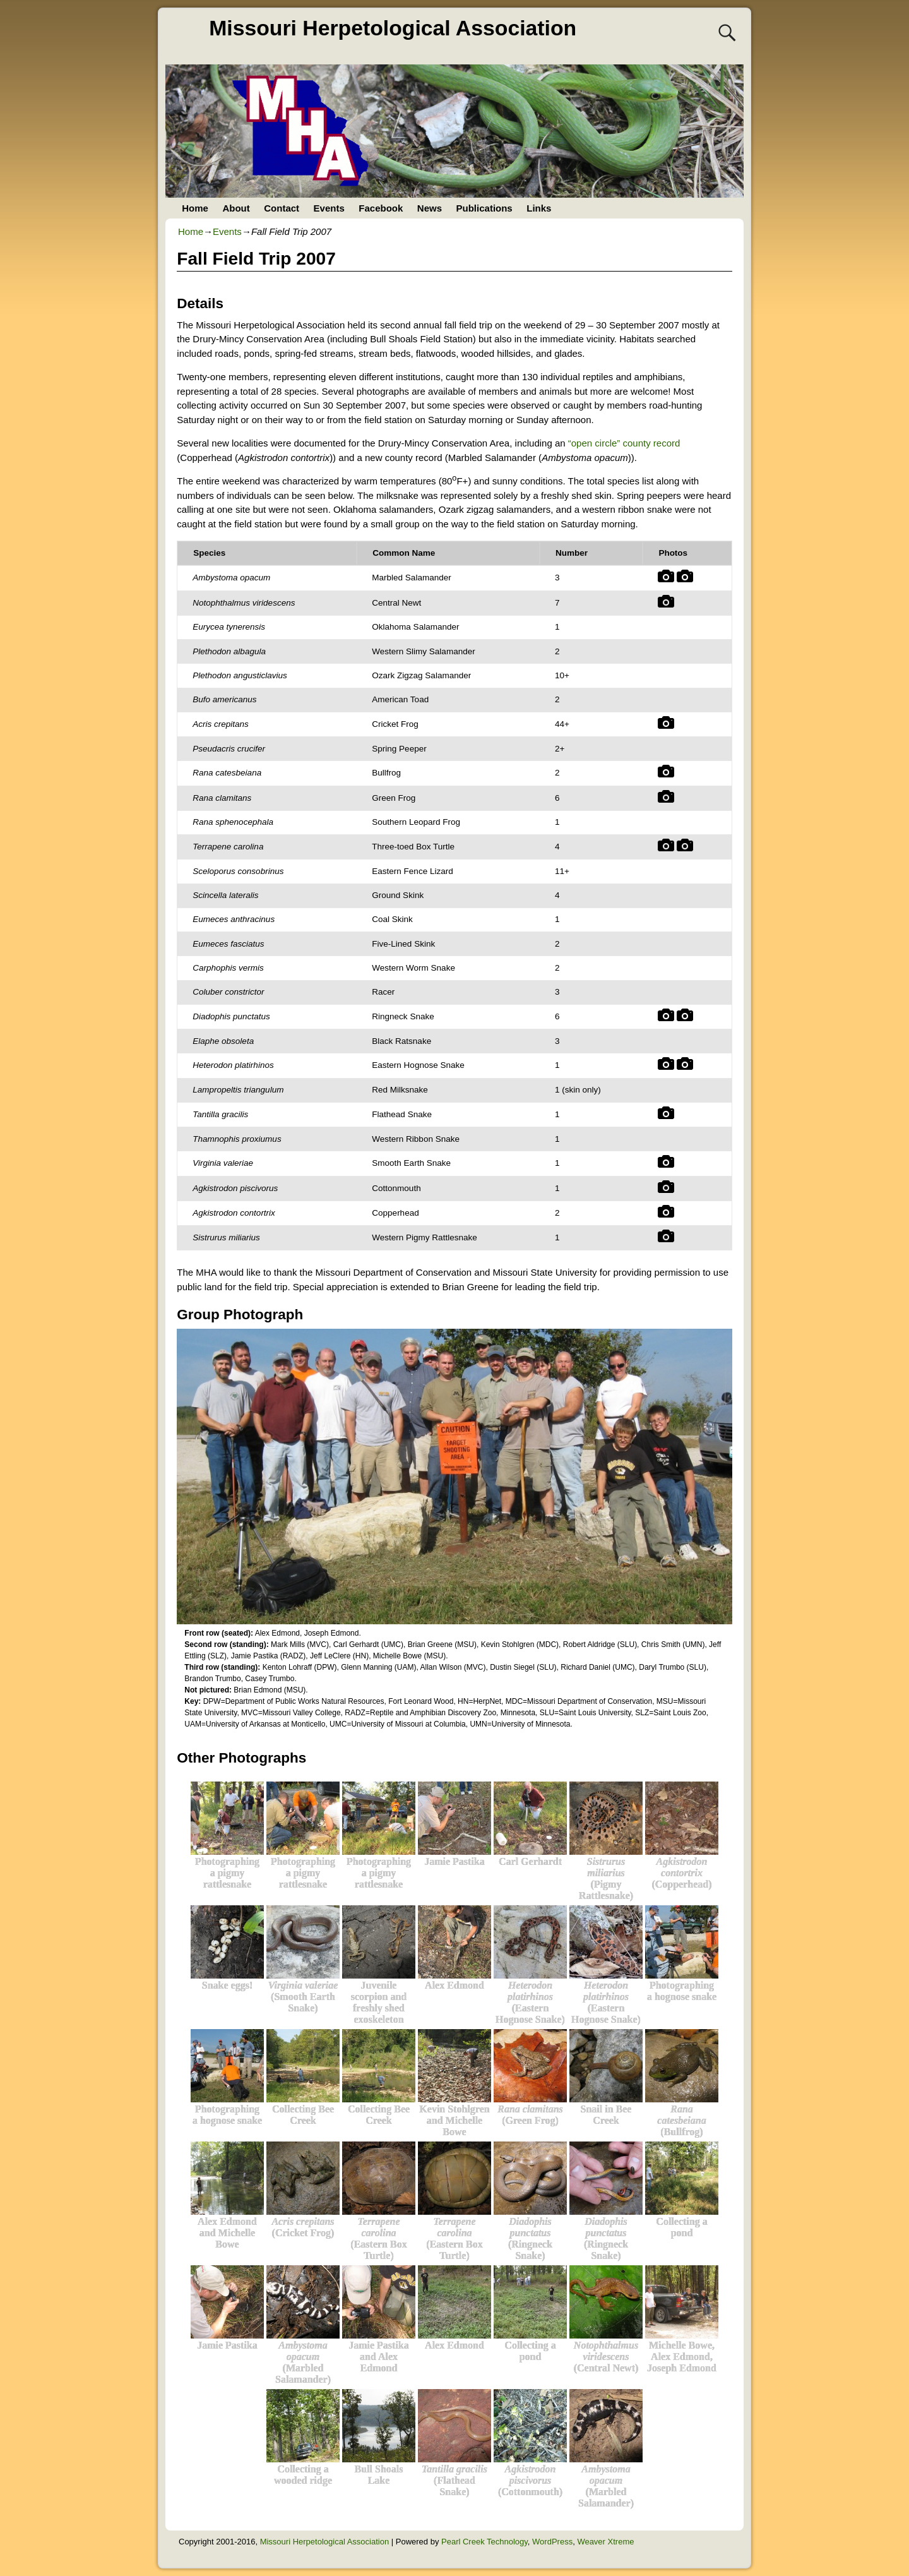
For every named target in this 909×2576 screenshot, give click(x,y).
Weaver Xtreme (605, 2541)
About (235, 208)
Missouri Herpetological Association (392, 28)
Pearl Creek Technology (484, 2541)
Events (329, 208)
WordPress (552, 2541)
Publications (484, 208)
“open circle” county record (624, 443)
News (429, 208)
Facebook (381, 208)
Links (538, 208)
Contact (281, 208)
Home (195, 208)
